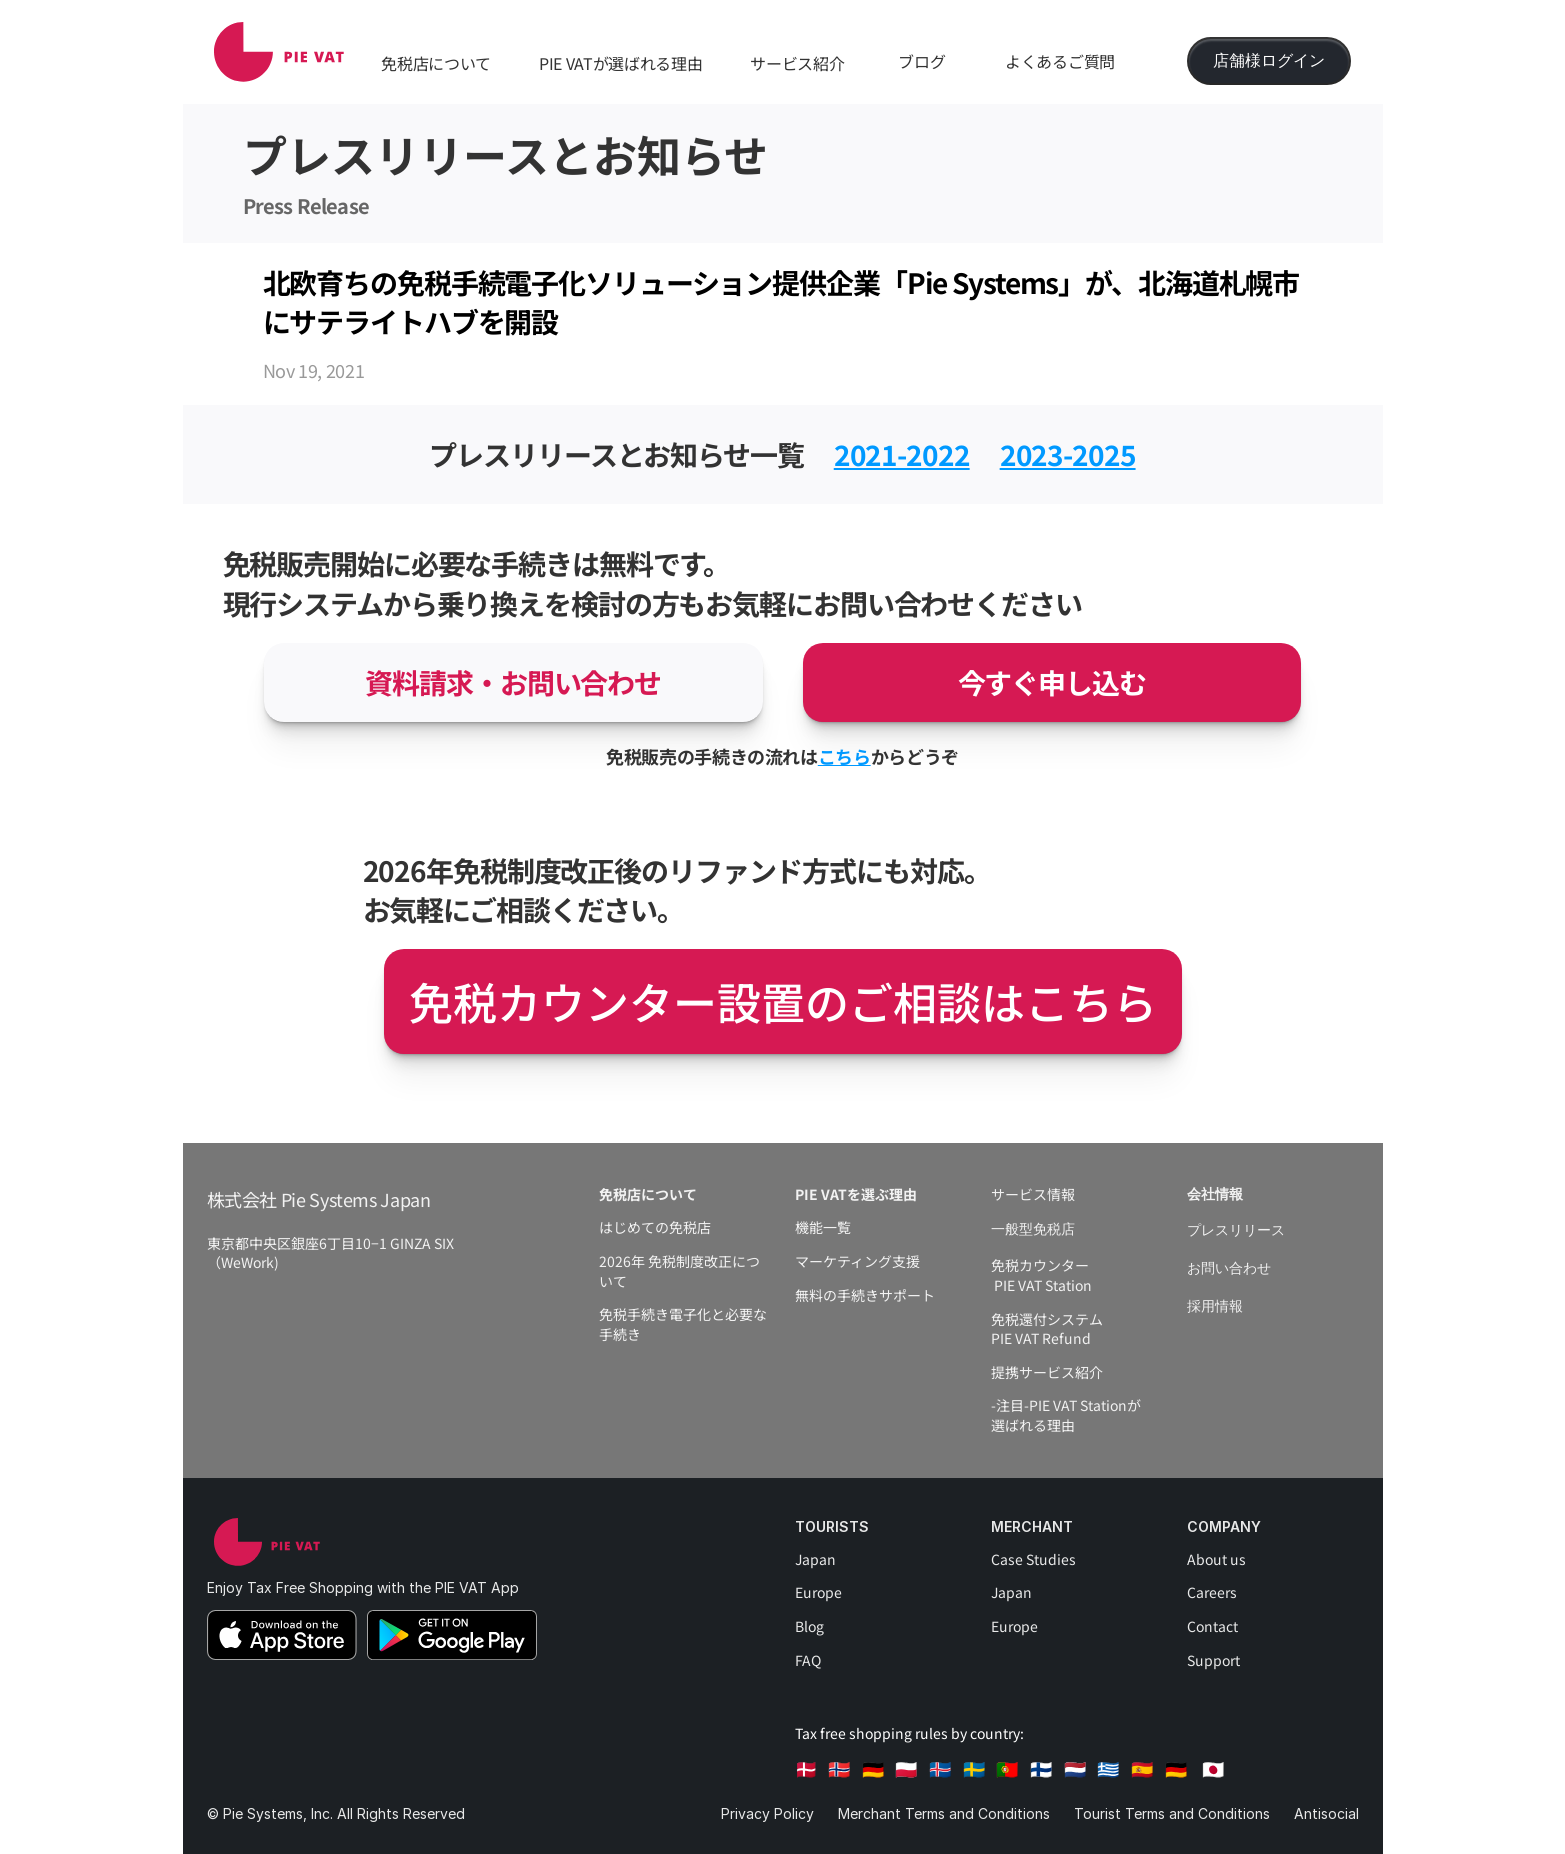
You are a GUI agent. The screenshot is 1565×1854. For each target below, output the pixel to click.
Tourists (832, 1526)
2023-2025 (1068, 454)
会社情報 (1215, 1194)
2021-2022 (902, 454)
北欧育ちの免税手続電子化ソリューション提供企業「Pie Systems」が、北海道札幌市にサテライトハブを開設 (781, 301)
